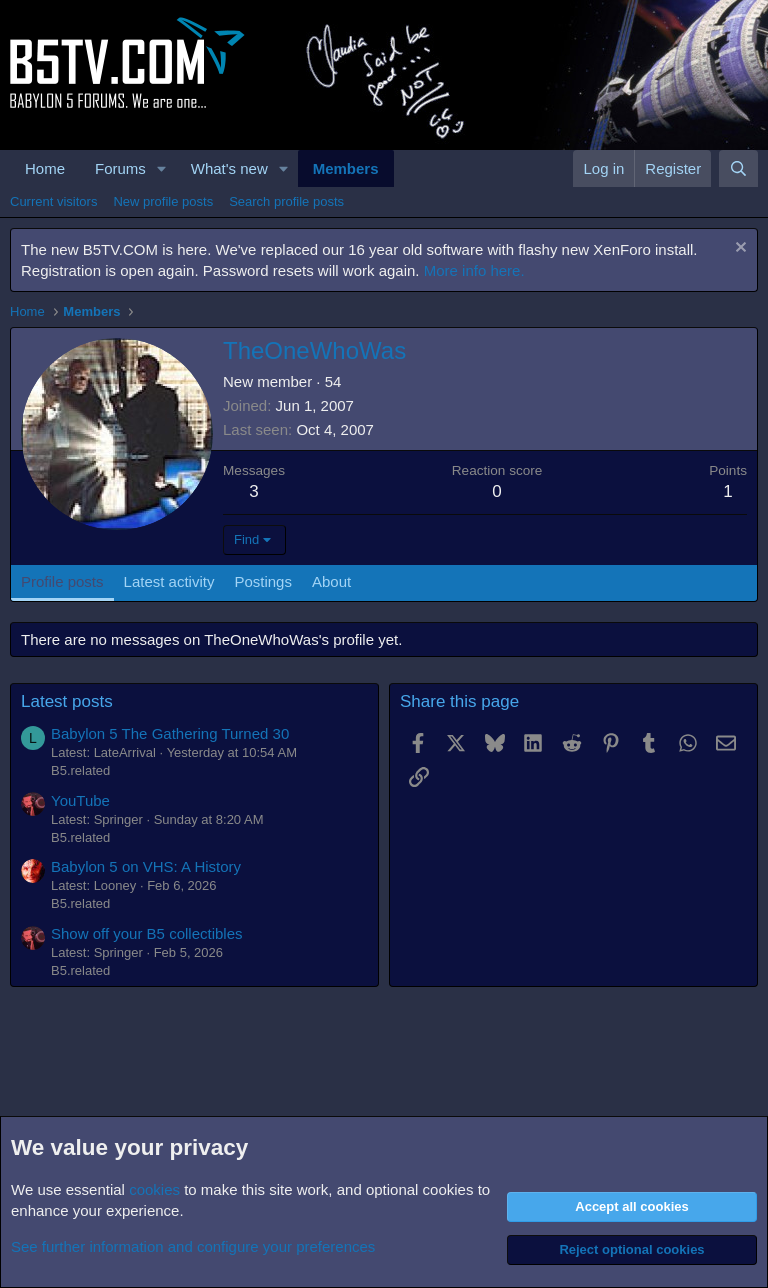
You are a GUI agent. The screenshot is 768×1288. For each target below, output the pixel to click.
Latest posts (67, 701)
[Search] (738, 168)
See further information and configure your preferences (193, 1246)
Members (346, 168)
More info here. (474, 270)
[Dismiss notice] (738, 249)
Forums (120, 168)
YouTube (80, 800)
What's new (229, 168)
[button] (162, 168)
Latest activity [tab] (169, 581)
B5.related (80, 770)
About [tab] (331, 581)
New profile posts (163, 201)
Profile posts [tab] (62, 581)
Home (45, 168)
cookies (154, 1189)
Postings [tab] (263, 581)
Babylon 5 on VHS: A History (146, 866)
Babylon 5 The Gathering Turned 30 (170, 733)
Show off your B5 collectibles (147, 933)
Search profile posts (286, 201)
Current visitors (53, 201)
